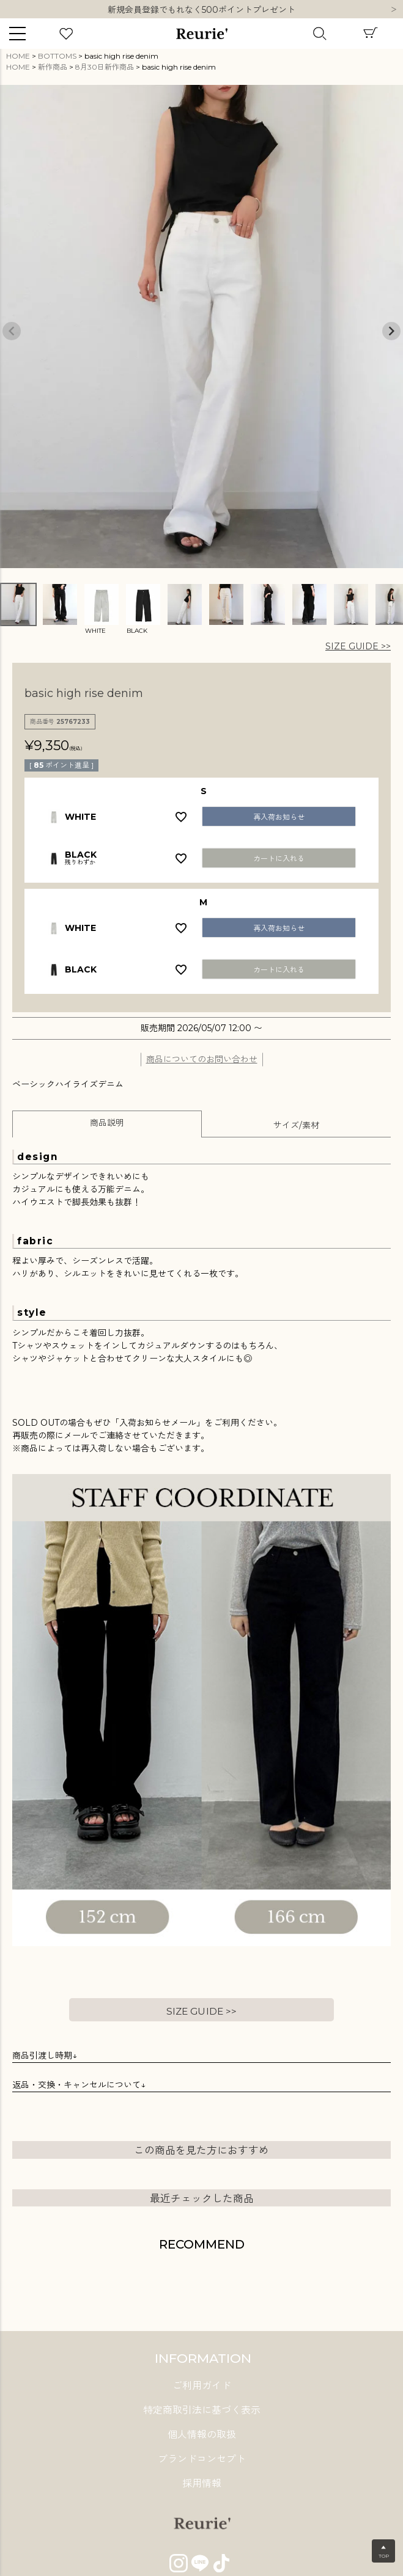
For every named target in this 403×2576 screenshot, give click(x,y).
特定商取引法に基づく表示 (202, 2410)
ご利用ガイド (201, 2386)
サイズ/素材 (296, 1125)
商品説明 (107, 1122)
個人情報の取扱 (202, 2434)
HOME (18, 55)
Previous (11, 331)
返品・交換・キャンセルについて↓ (79, 2084)
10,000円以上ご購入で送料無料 (201, 9)
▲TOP (384, 2551)
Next (394, 10)
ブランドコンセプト (202, 2459)
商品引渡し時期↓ (44, 2055)
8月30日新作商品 (104, 66)
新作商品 (52, 66)
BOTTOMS (57, 55)
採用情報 (201, 2483)
